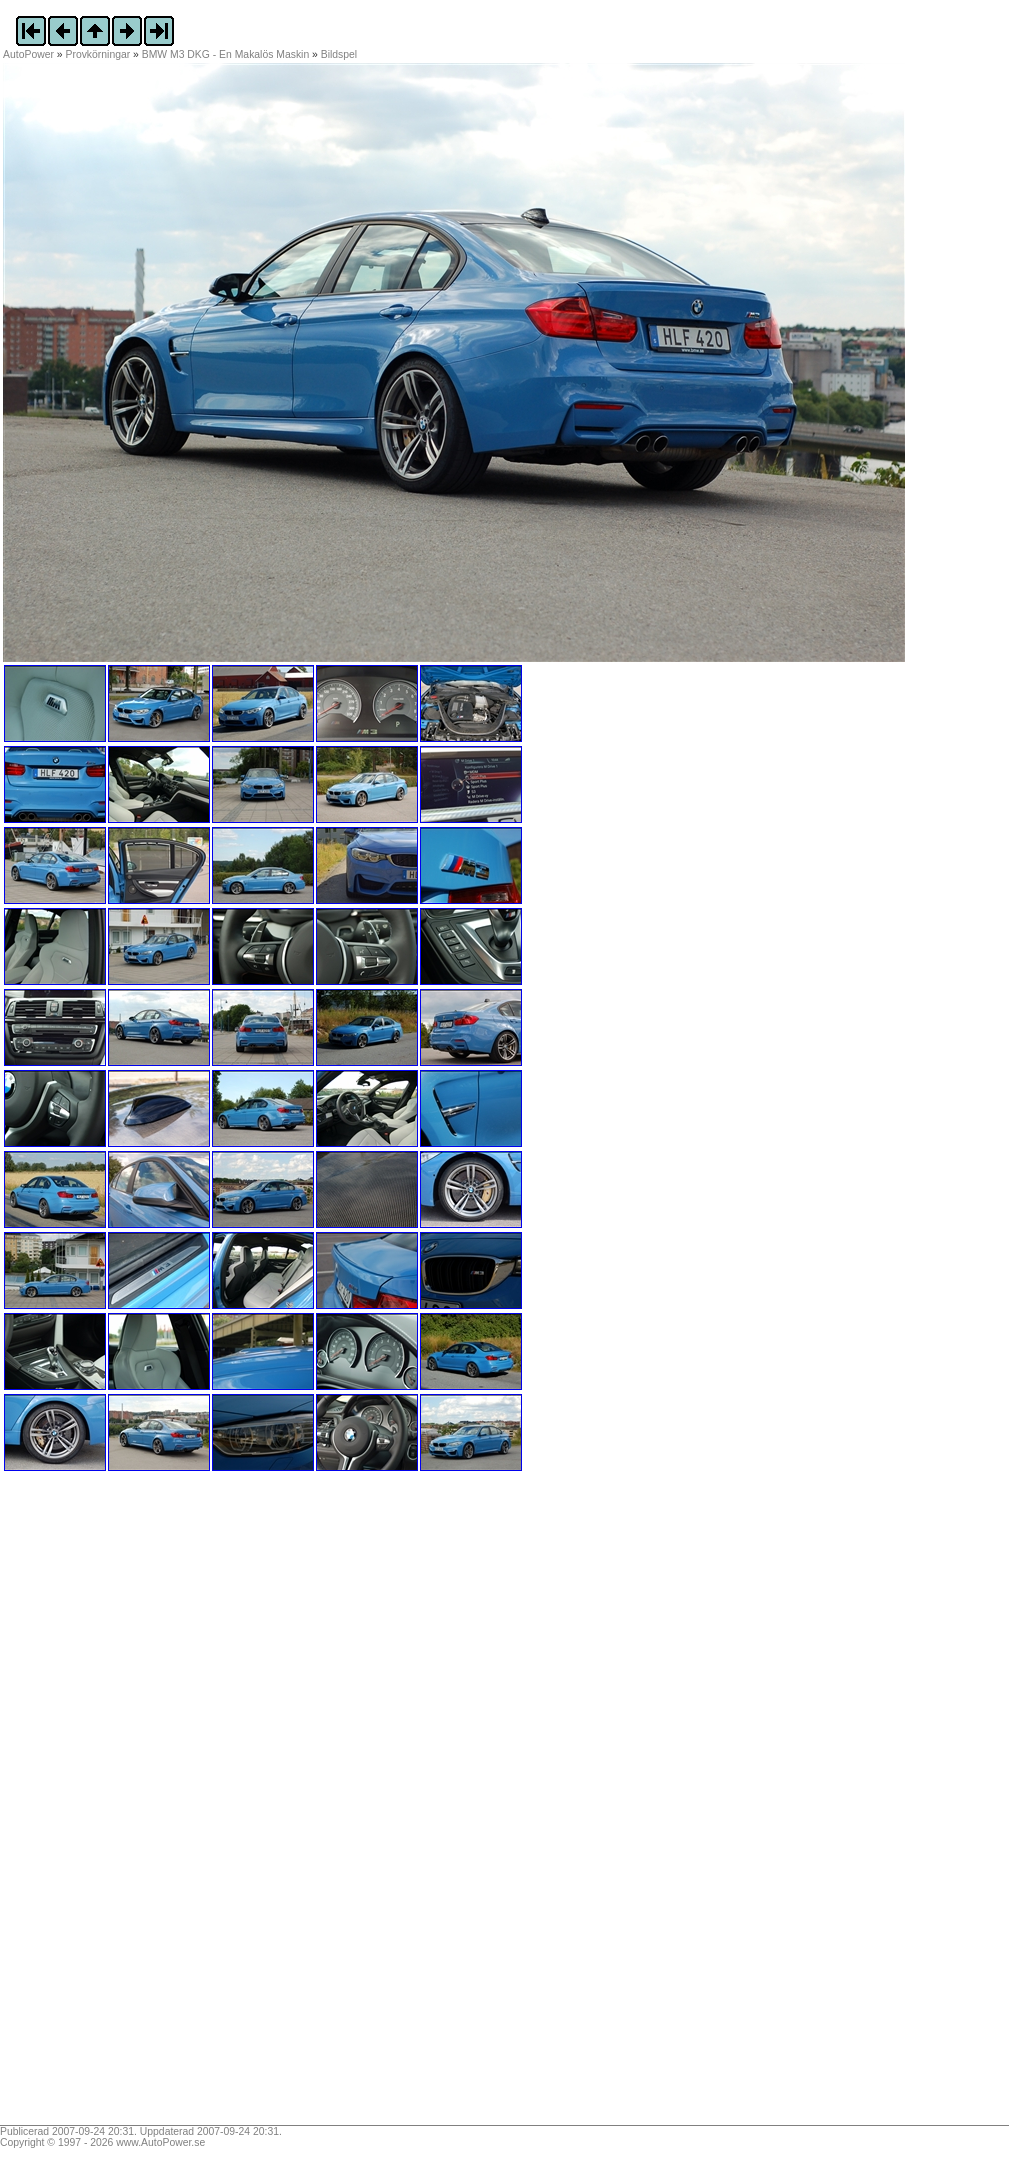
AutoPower (28, 54)
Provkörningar (98, 54)
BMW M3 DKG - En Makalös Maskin (225, 54)
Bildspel (339, 54)
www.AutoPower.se (160, 2142)
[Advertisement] (128, 1805)
